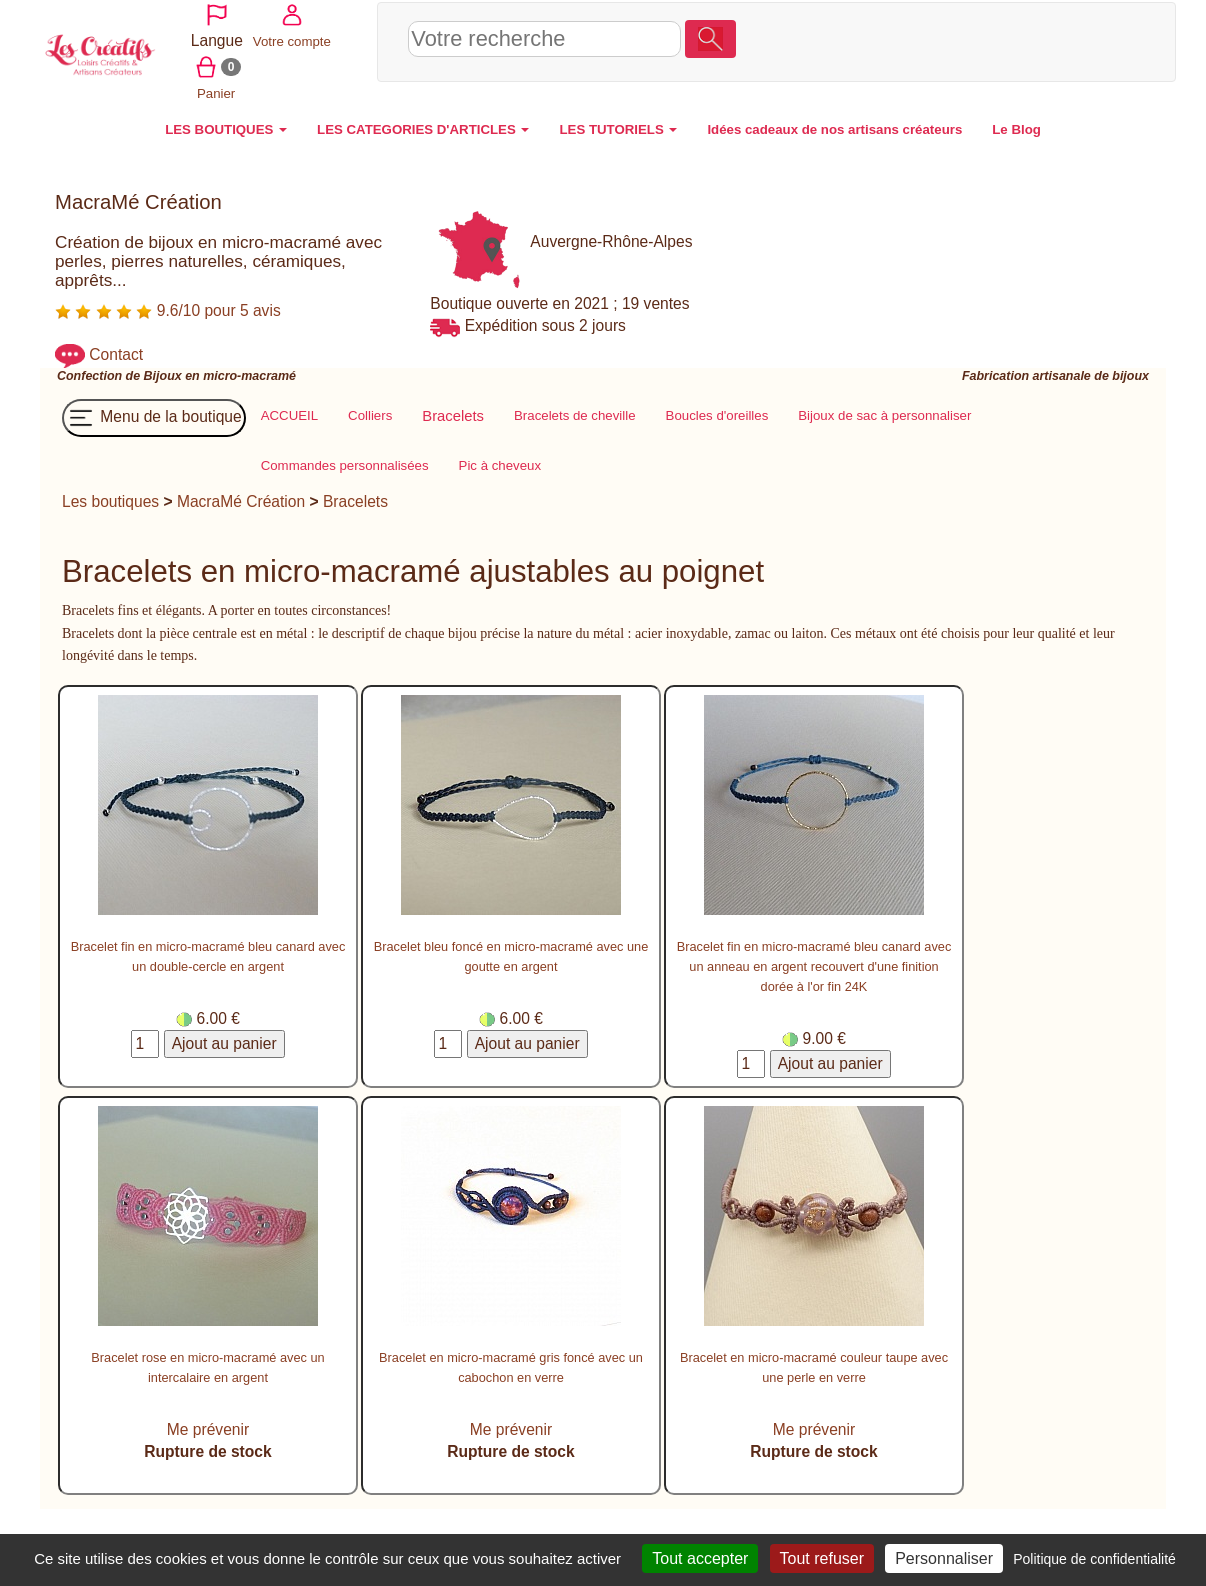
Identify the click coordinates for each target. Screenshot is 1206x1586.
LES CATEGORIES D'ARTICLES (423, 124)
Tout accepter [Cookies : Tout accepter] (700, 1558)
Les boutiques (110, 496)
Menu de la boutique (154, 413)
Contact (116, 350)
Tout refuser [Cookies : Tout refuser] (822, 1558)
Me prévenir (208, 1424)
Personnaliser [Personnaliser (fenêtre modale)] (944, 1558)
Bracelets (355, 496)
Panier (968, 64)
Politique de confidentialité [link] (1094, 1559)
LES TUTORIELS (618, 124)
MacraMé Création (241, 496)
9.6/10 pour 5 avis (168, 305)
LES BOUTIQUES (226, 124)
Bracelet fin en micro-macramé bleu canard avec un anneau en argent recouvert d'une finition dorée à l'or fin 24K (814, 962)
